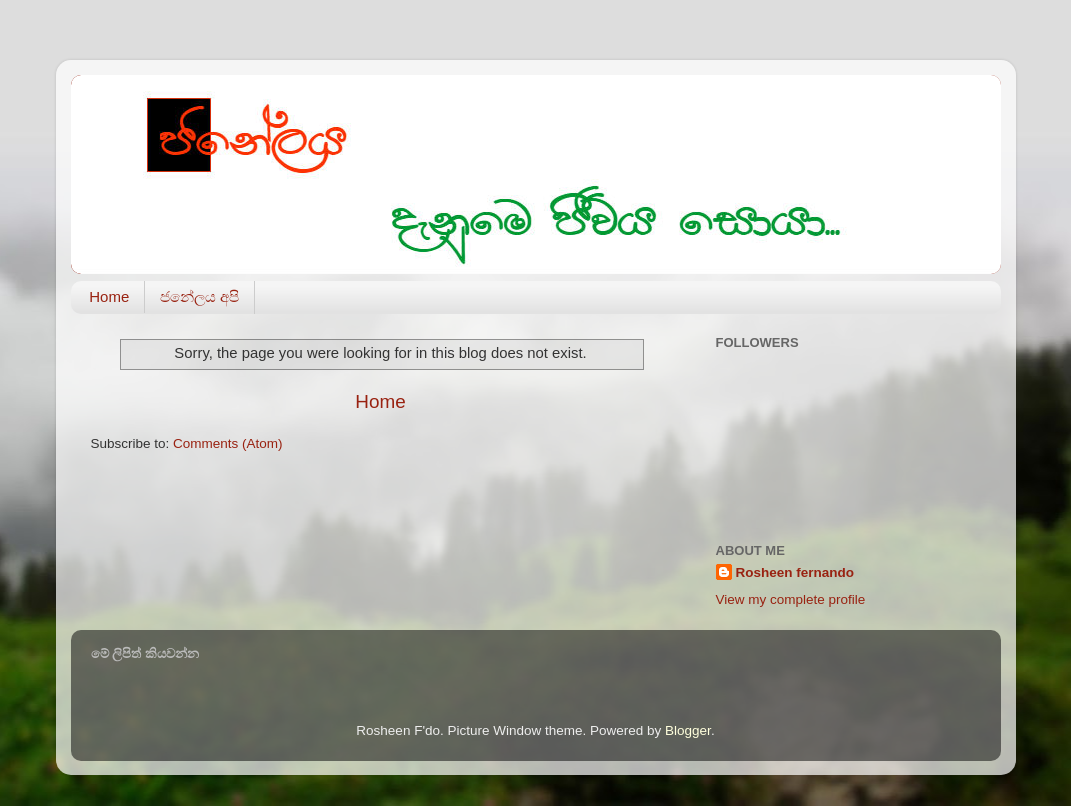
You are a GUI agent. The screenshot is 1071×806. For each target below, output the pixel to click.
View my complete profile (791, 599)
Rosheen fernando (795, 572)
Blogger (688, 730)
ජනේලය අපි (199, 296)
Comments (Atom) (228, 443)
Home (109, 296)
